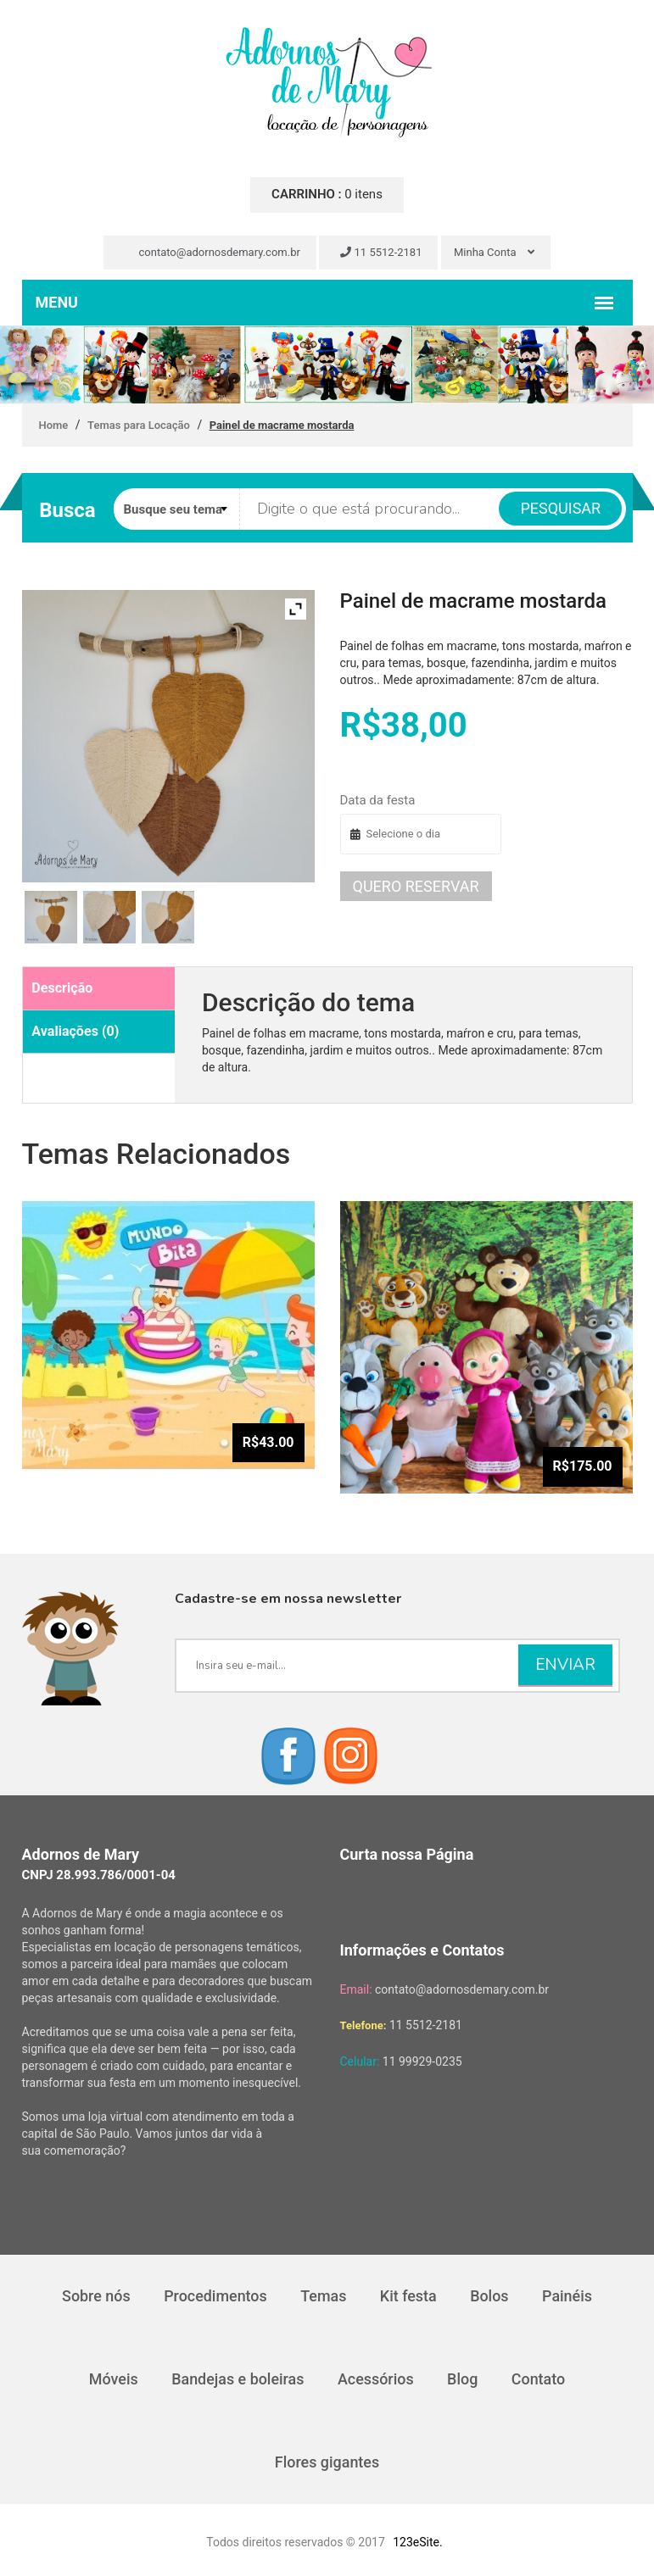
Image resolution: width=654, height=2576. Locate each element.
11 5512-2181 (381, 252)
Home (54, 425)
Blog (463, 2379)
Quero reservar (416, 886)
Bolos (490, 2296)
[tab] (99, 988)
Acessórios (376, 2379)
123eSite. (417, 2542)
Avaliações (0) (75, 1031)
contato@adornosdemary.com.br (212, 252)
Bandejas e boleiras (237, 2379)
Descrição (61, 988)
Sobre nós (95, 2296)
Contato (539, 2379)
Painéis (568, 2296)
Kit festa (408, 2296)
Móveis (112, 2379)
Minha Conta (494, 252)
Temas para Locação (138, 425)
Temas (323, 2296)
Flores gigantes (327, 2462)
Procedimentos (214, 2296)
